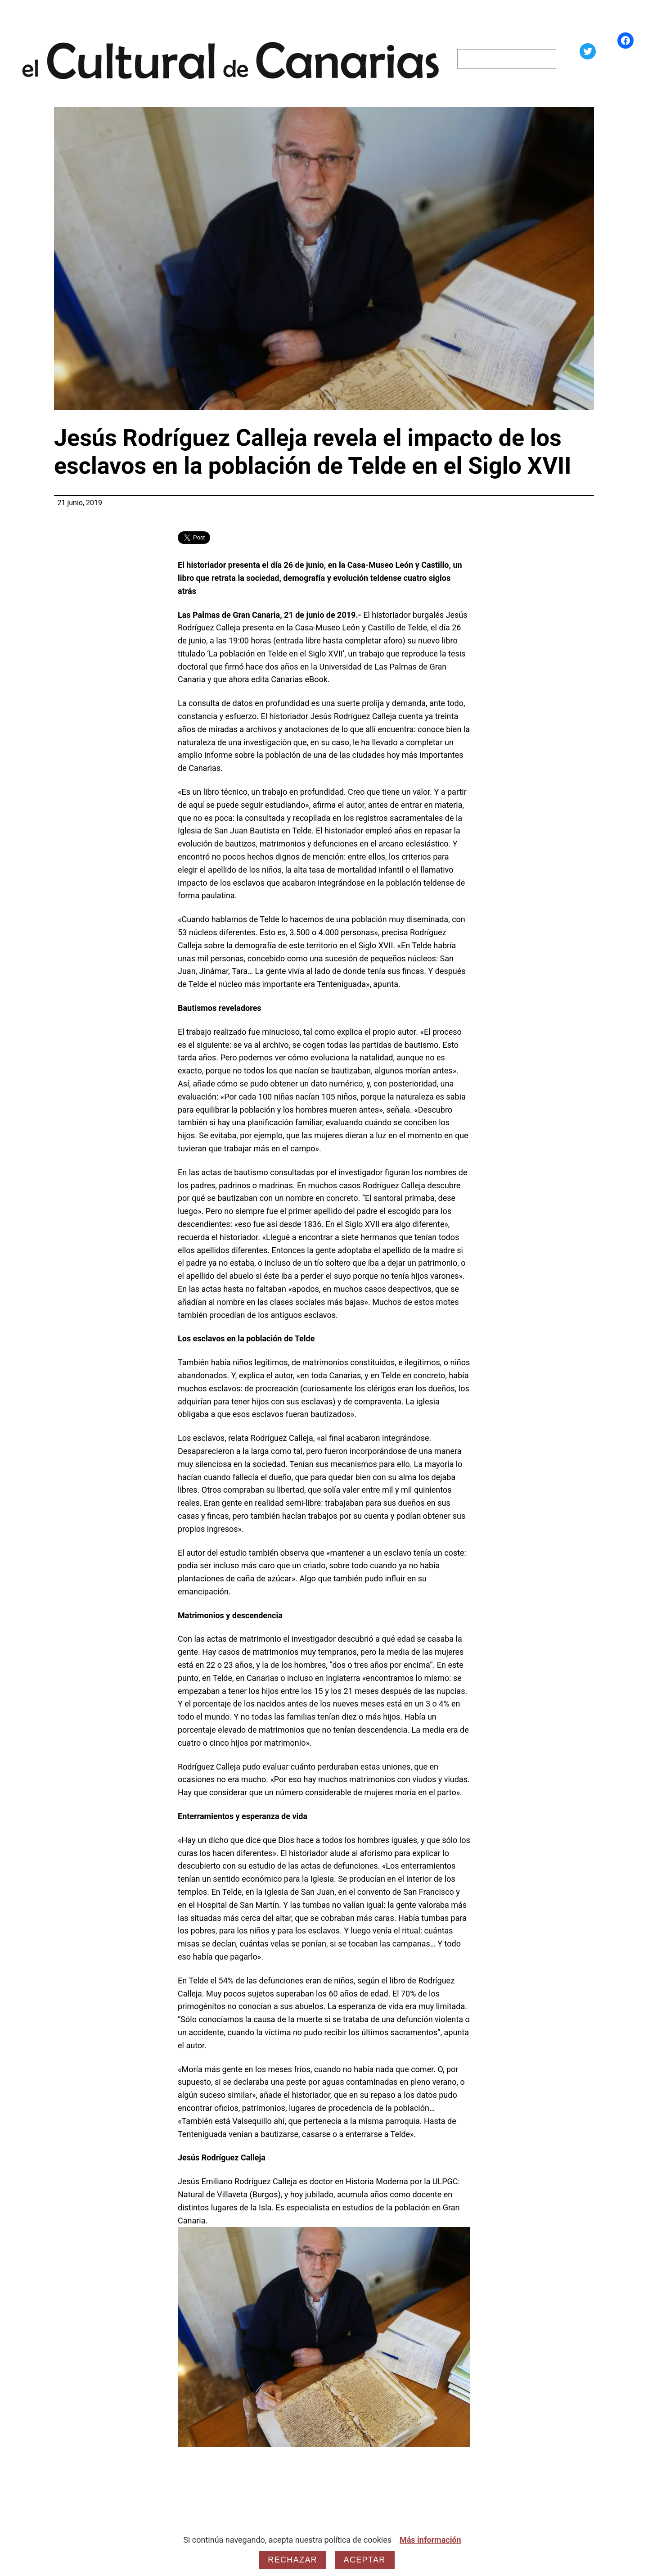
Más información (430, 2539)
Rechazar (292, 2559)
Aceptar (365, 2559)
